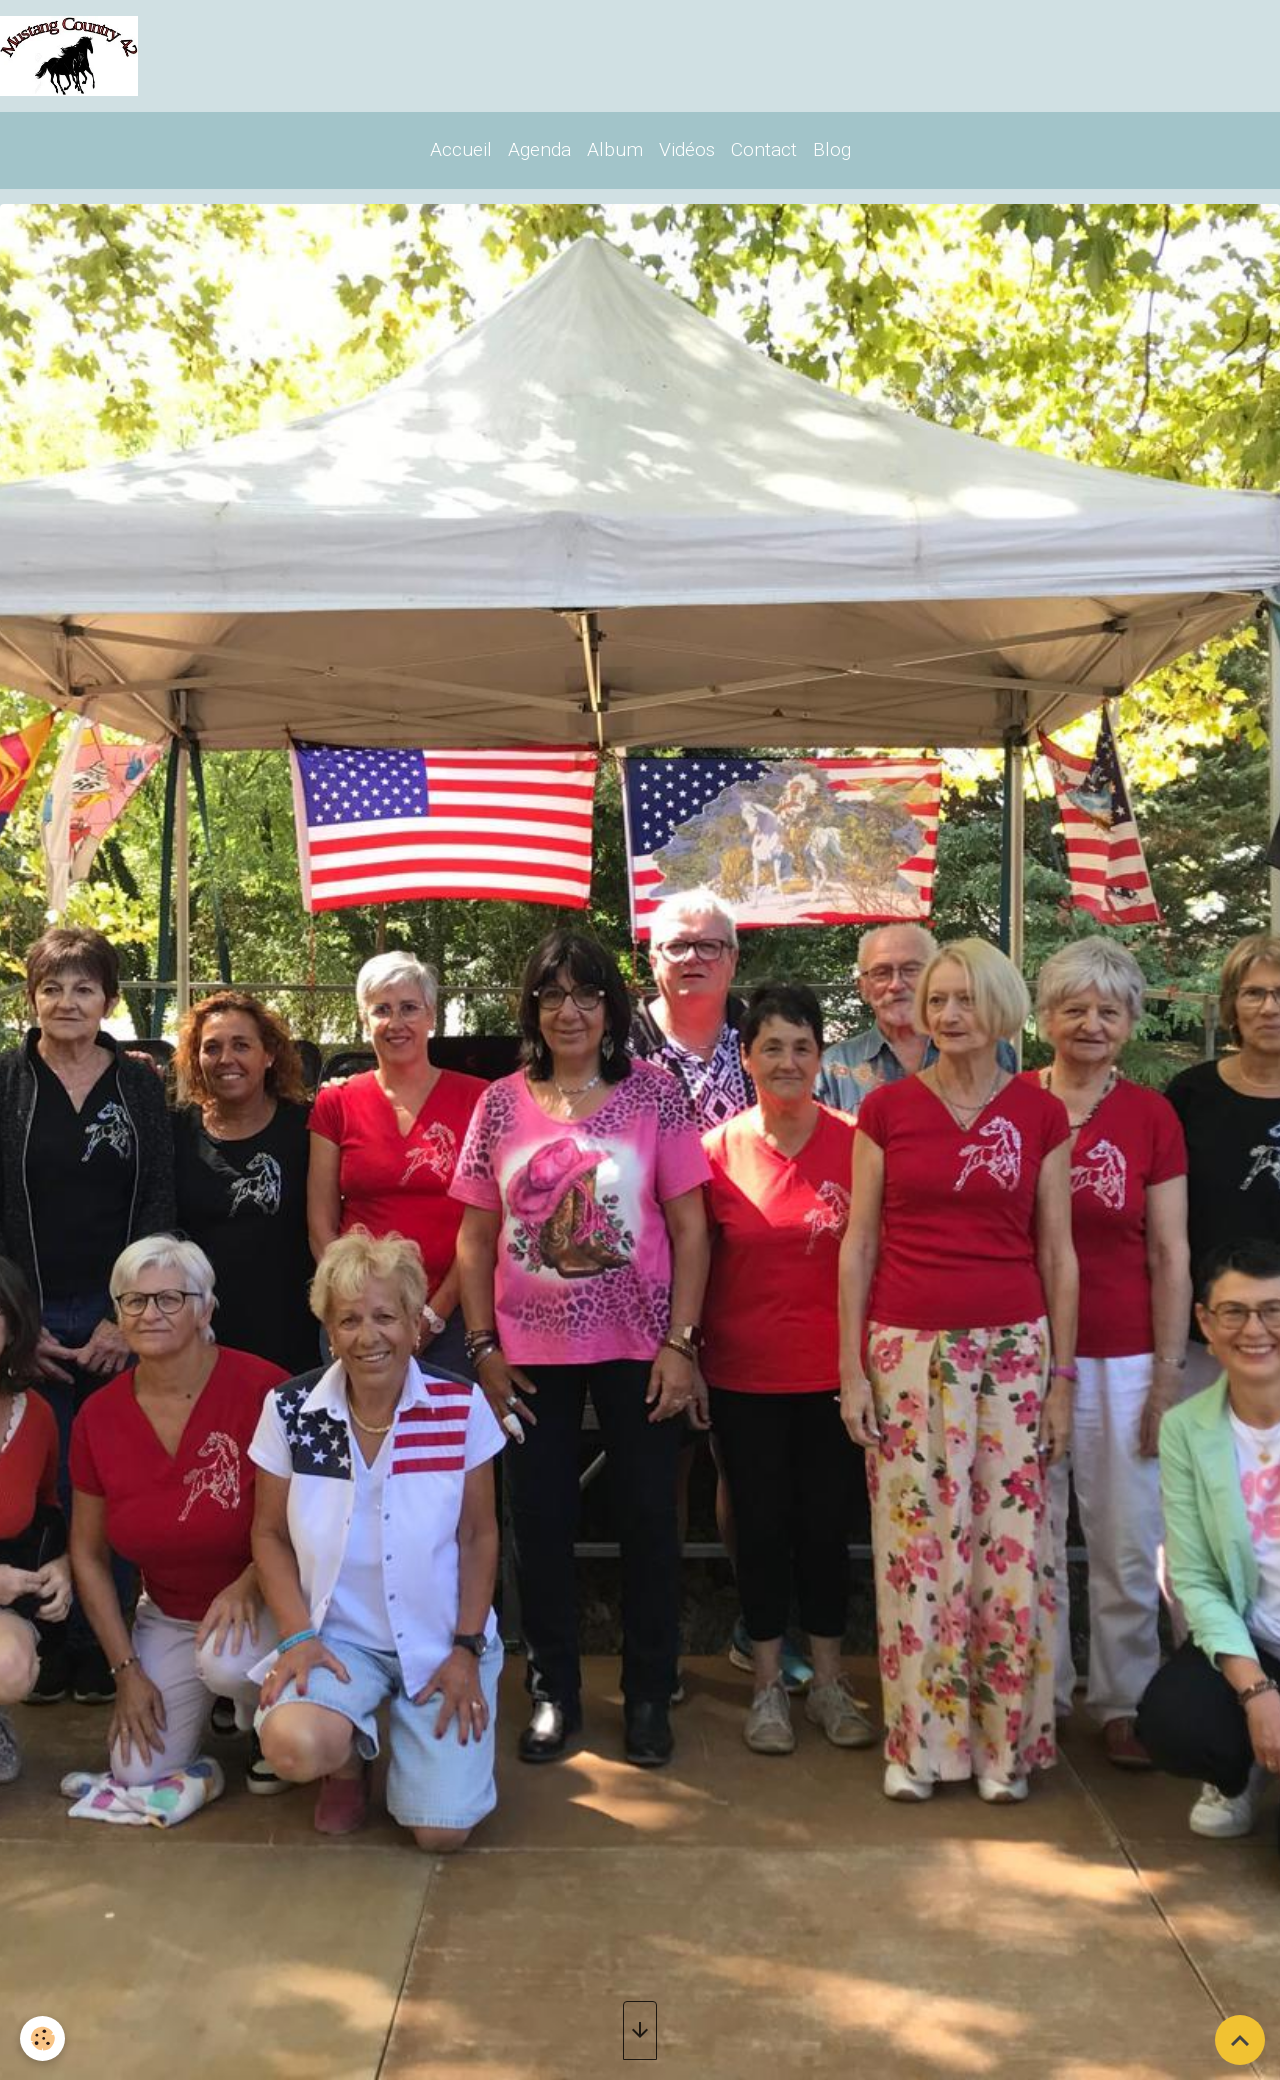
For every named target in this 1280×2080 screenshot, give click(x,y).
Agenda (539, 149)
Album (615, 149)
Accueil (461, 149)
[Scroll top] (1240, 2040)
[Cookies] (42, 2038)
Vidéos (687, 149)
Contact (764, 149)
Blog (832, 149)
